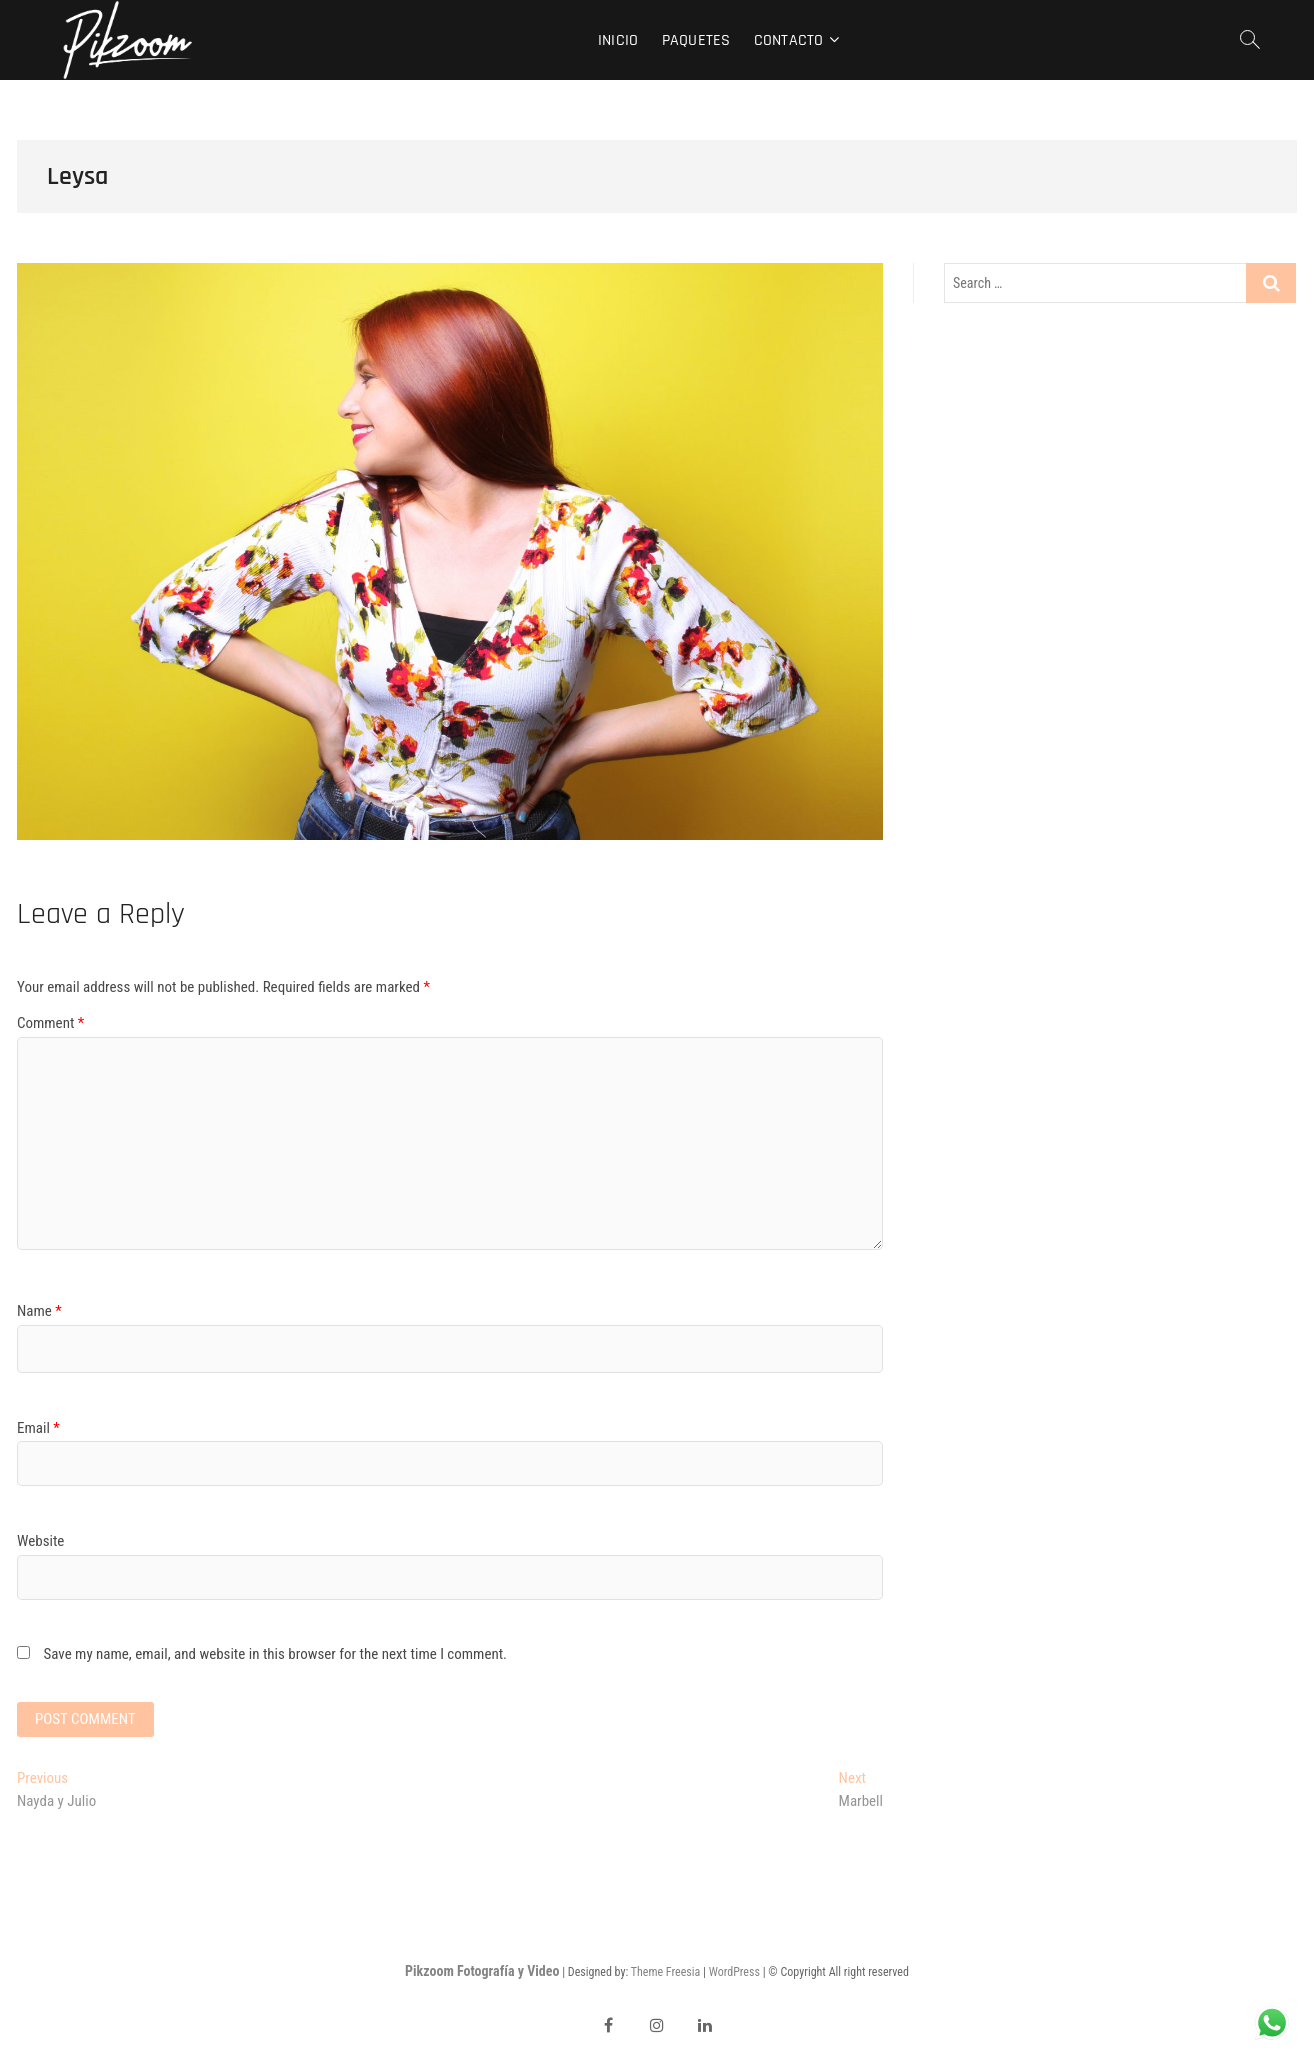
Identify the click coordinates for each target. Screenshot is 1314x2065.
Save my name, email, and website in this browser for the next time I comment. (275, 1654)
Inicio (618, 40)
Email (38, 1428)
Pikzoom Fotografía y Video (482, 1971)
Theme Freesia (665, 1972)
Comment (50, 1023)
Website (40, 1541)
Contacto (789, 40)
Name (39, 1311)
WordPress (734, 1972)
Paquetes (696, 40)
